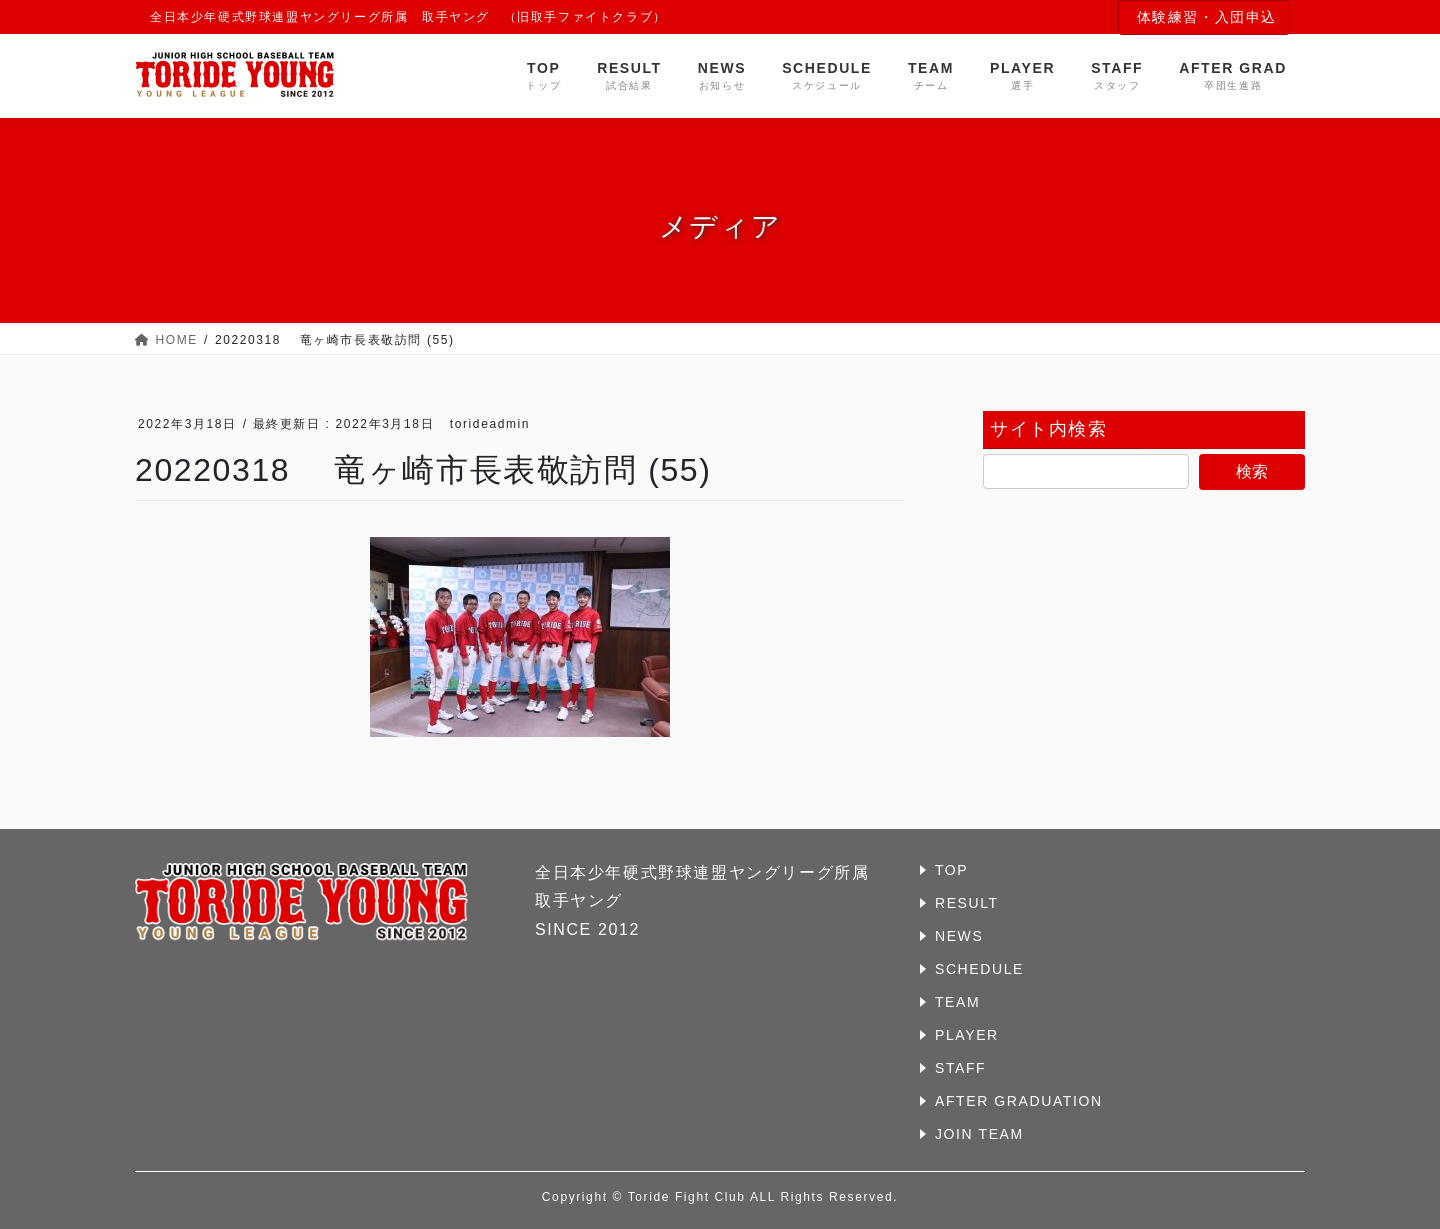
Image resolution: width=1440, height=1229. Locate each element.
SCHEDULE (979, 969)
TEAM (957, 1002)
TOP (951, 870)
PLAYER (967, 1035)
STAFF (960, 1068)
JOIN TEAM (979, 1134)
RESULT (967, 903)
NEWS (959, 936)
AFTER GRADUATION (1019, 1101)
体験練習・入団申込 (1207, 17)
